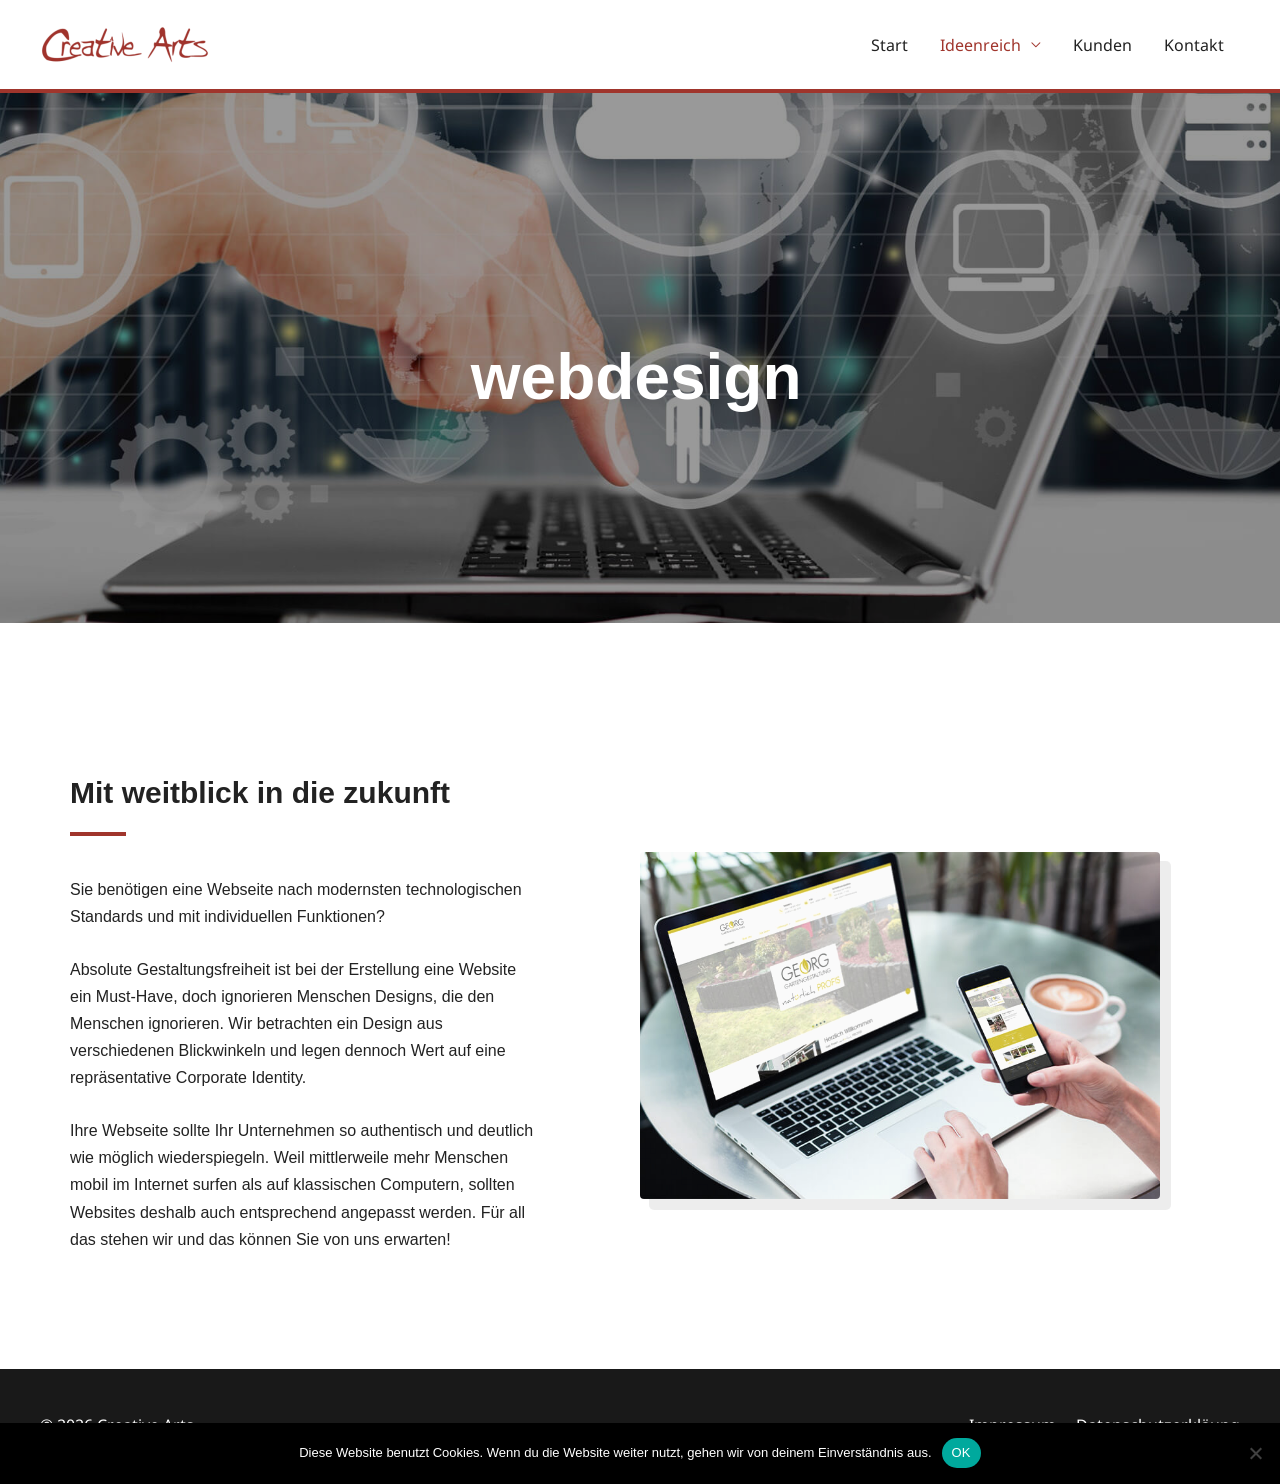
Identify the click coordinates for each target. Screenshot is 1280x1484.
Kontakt (1194, 45)
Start (889, 45)
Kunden (1102, 45)
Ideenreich (980, 45)
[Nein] (1255, 1453)
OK (961, 1452)
